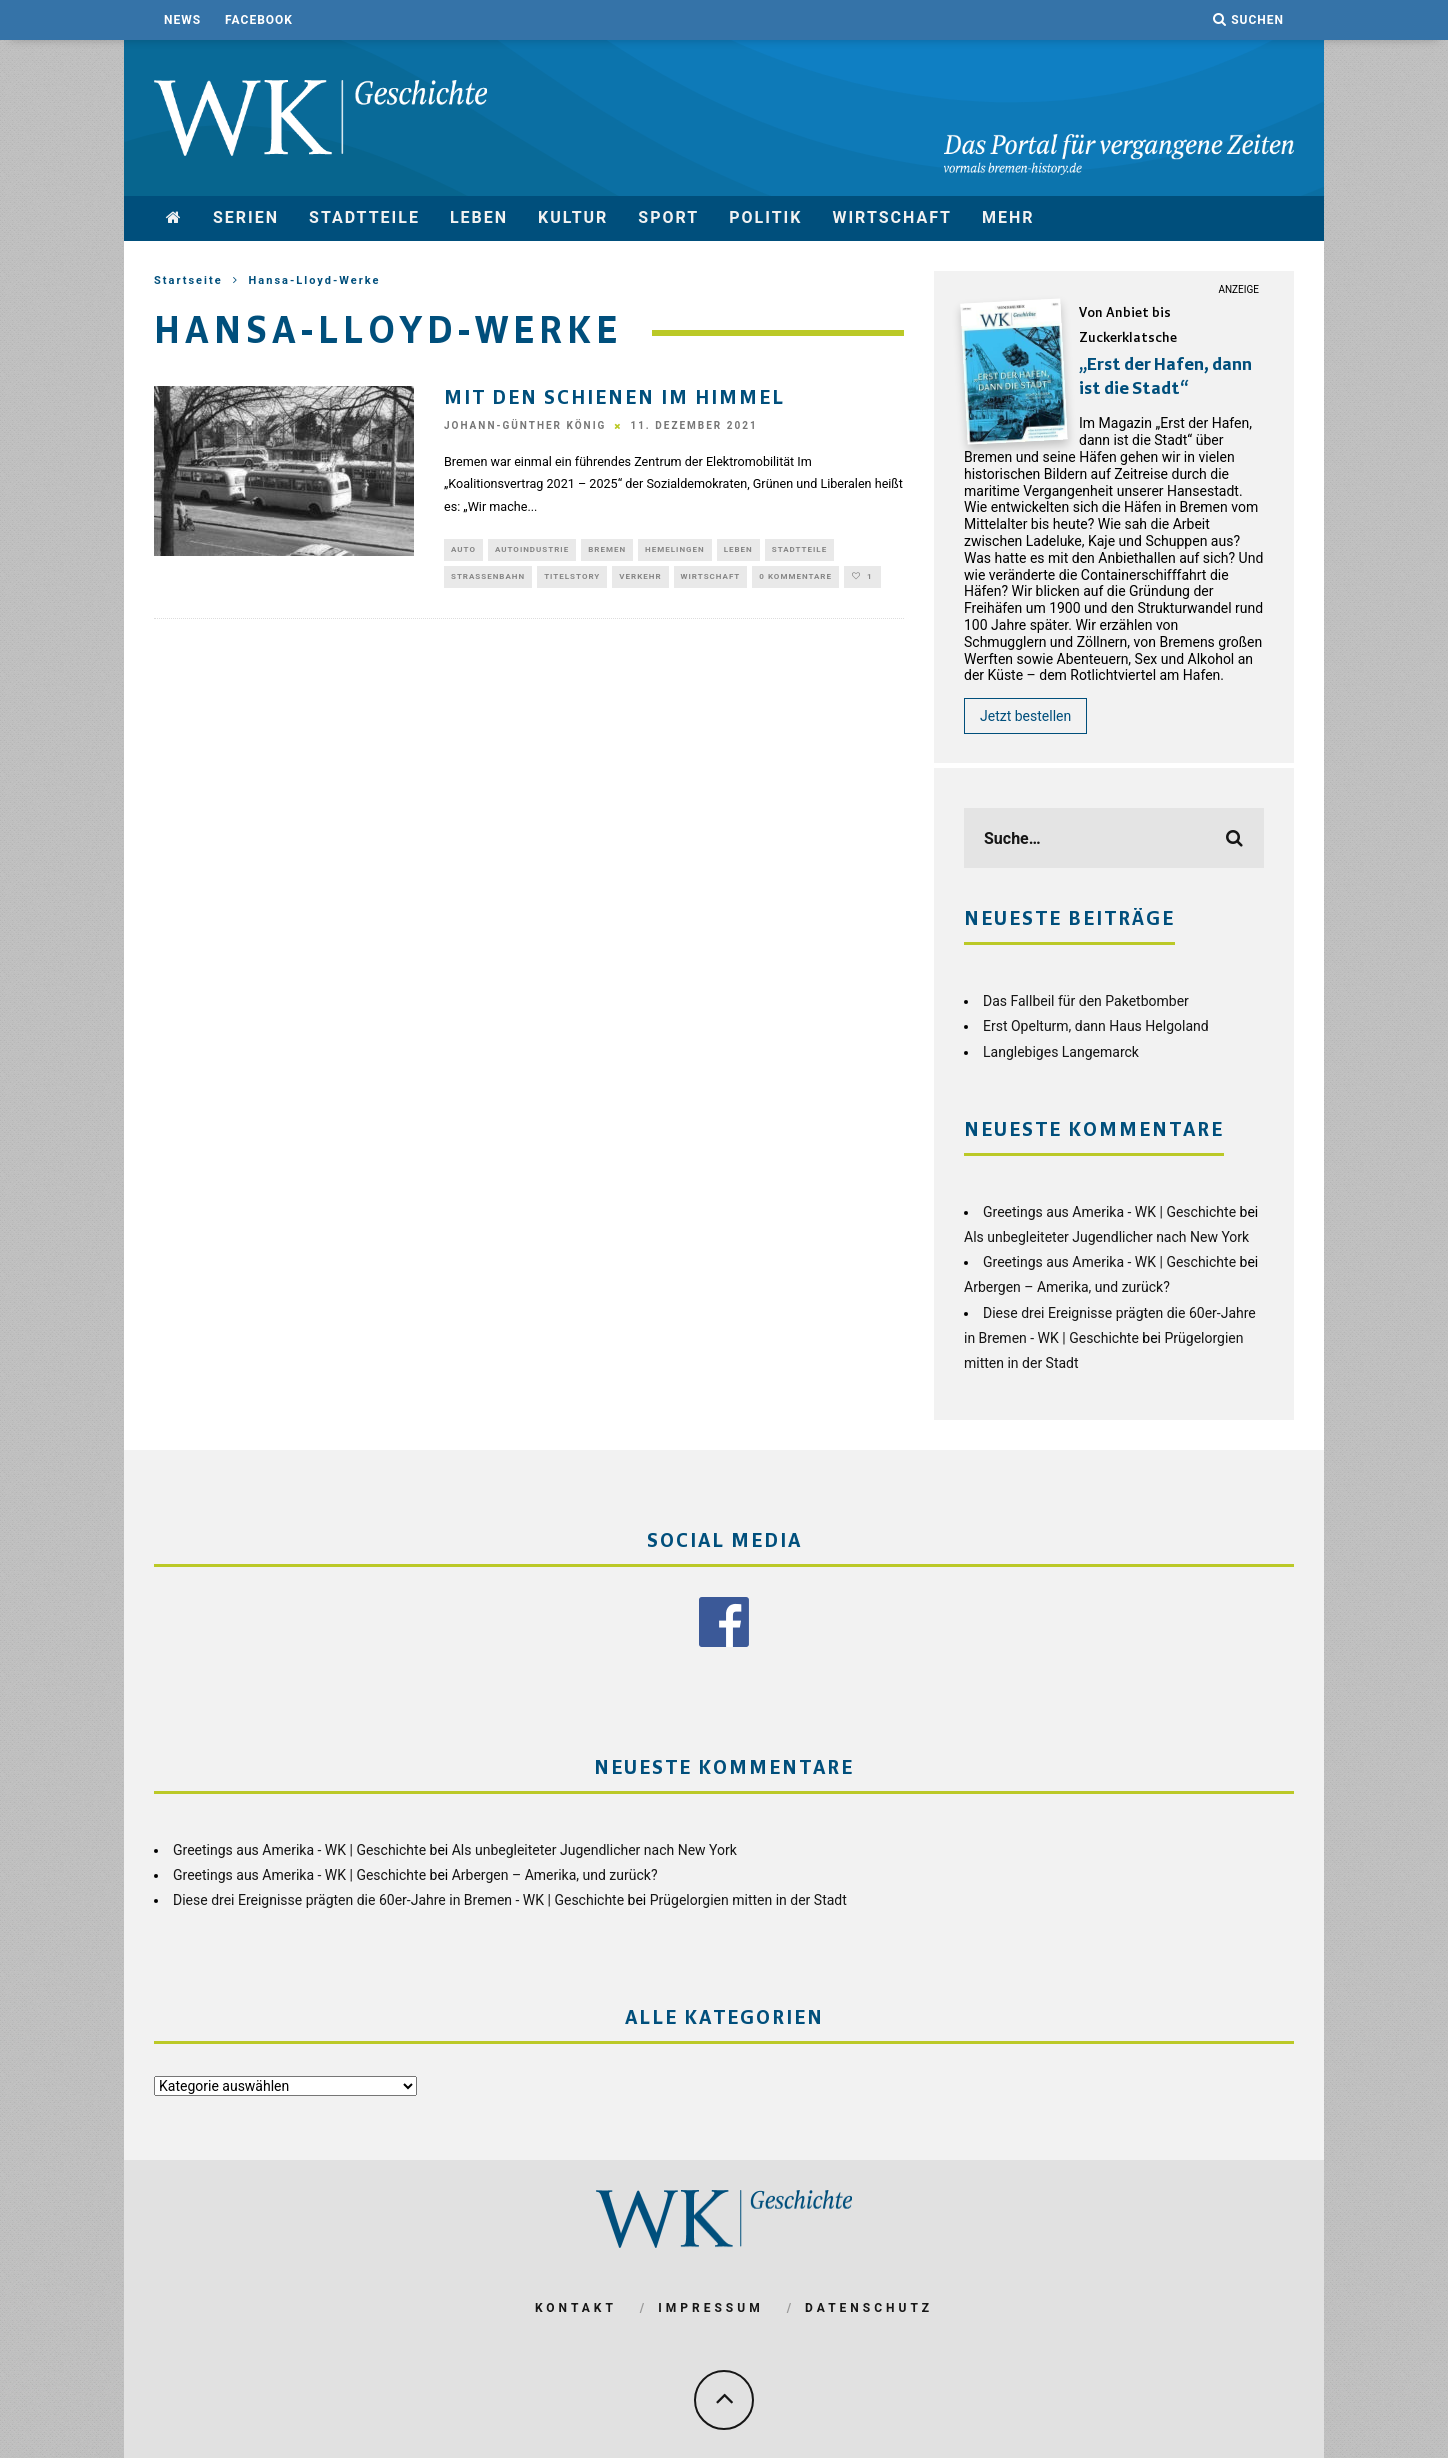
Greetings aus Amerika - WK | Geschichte (1109, 1212)
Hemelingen (675, 550)
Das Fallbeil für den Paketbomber (1086, 1001)
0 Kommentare (795, 579)
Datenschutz (869, 2307)
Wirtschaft (892, 217)
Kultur (573, 217)
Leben (479, 217)
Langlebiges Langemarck (1061, 1052)
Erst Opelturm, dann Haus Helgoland (1096, 1026)
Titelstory (572, 579)
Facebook (259, 20)
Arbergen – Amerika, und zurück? (1067, 1287)
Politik (765, 217)
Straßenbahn (488, 579)
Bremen (607, 550)
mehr (1008, 217)
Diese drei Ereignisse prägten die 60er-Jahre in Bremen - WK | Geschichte (398, 1899)
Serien (246, 217)
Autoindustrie (532, 550)
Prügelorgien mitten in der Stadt (748, 1899)
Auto (463, 550)
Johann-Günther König (525, 426)
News (182, 20)
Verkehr (640, 579)
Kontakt (576, 2307)
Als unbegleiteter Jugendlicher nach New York (1106, 1237)
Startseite (188, 280)
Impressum (710, 2307)
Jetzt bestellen (1025, 716)
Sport (668, 217)
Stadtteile (364, 217)
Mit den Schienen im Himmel (614, 399)
